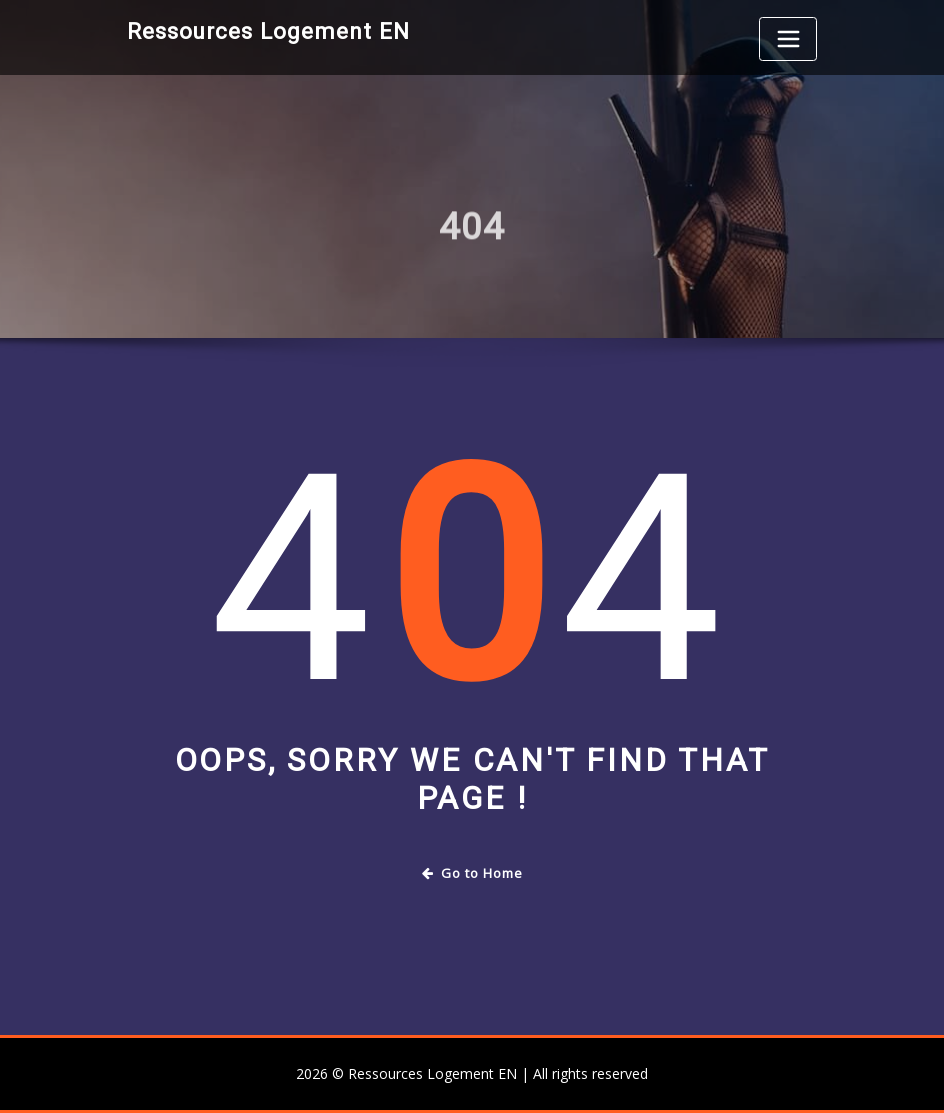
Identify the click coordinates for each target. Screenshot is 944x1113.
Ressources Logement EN (268, 31)
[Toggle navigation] (788, 39)
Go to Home (472, 873)
